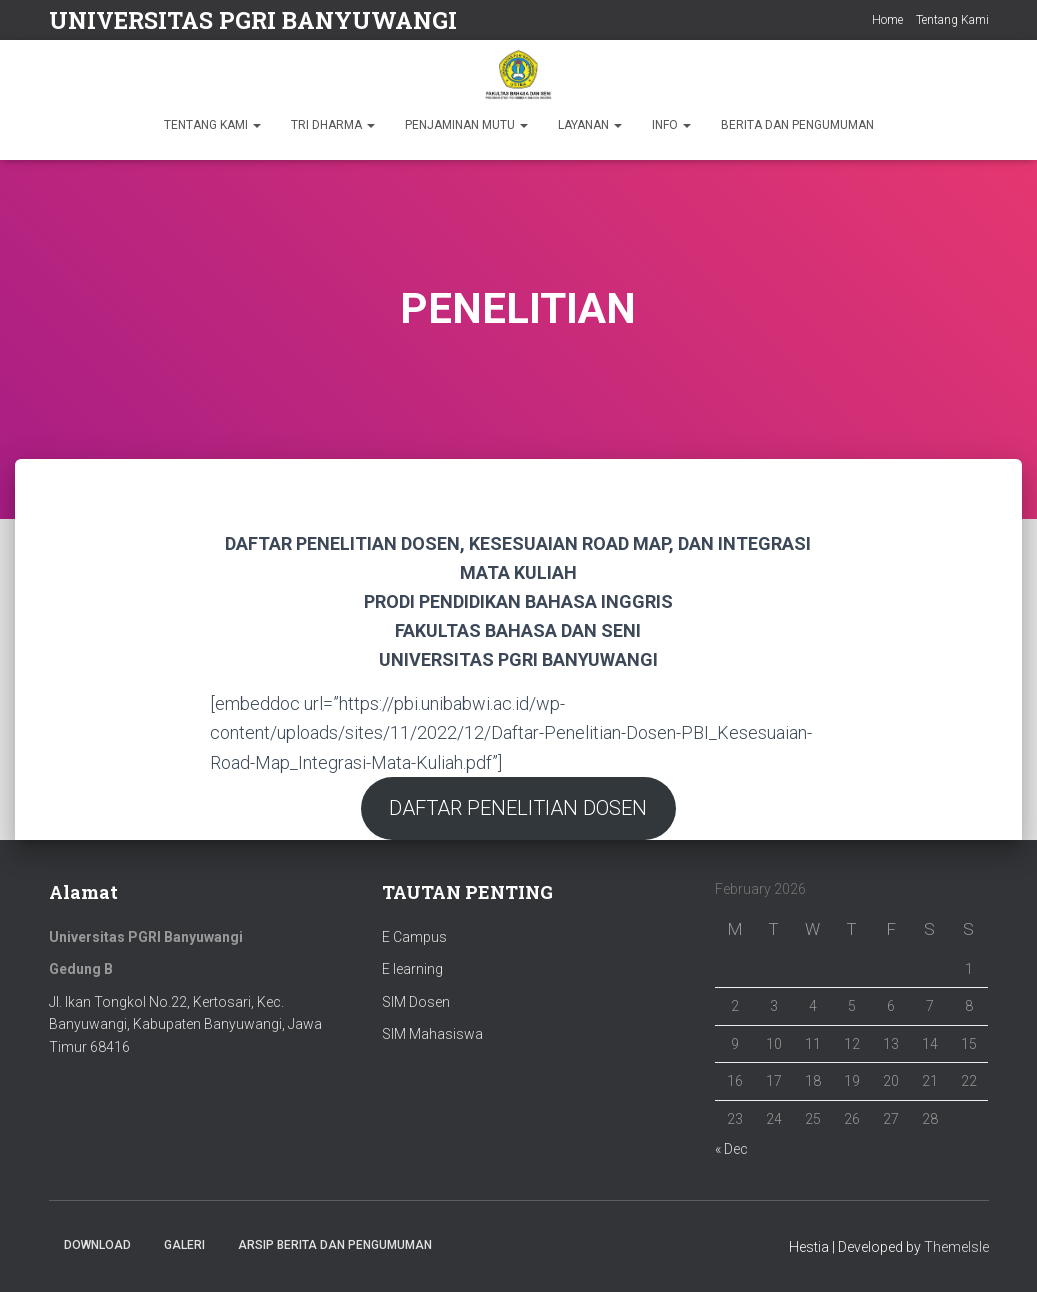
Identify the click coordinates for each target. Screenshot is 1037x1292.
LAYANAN (590, 125)
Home (887, 20)
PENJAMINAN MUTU (466, 125)
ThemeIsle (956, 1247)
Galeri (184, 1245)
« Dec (731, 1149)
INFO (671, 125)
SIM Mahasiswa (432, 1035)
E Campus (414, 937)
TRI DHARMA (333, 125)
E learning (412, 969)
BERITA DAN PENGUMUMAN (797, 125)
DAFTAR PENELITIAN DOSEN (518, 808)
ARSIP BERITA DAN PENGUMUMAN (335, 1245)
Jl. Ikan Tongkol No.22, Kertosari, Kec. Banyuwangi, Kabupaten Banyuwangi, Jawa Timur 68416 (185, 1024)
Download (97, 1245)
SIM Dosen (416, 1002)
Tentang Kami (952, 20)
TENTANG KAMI (212, 125)
